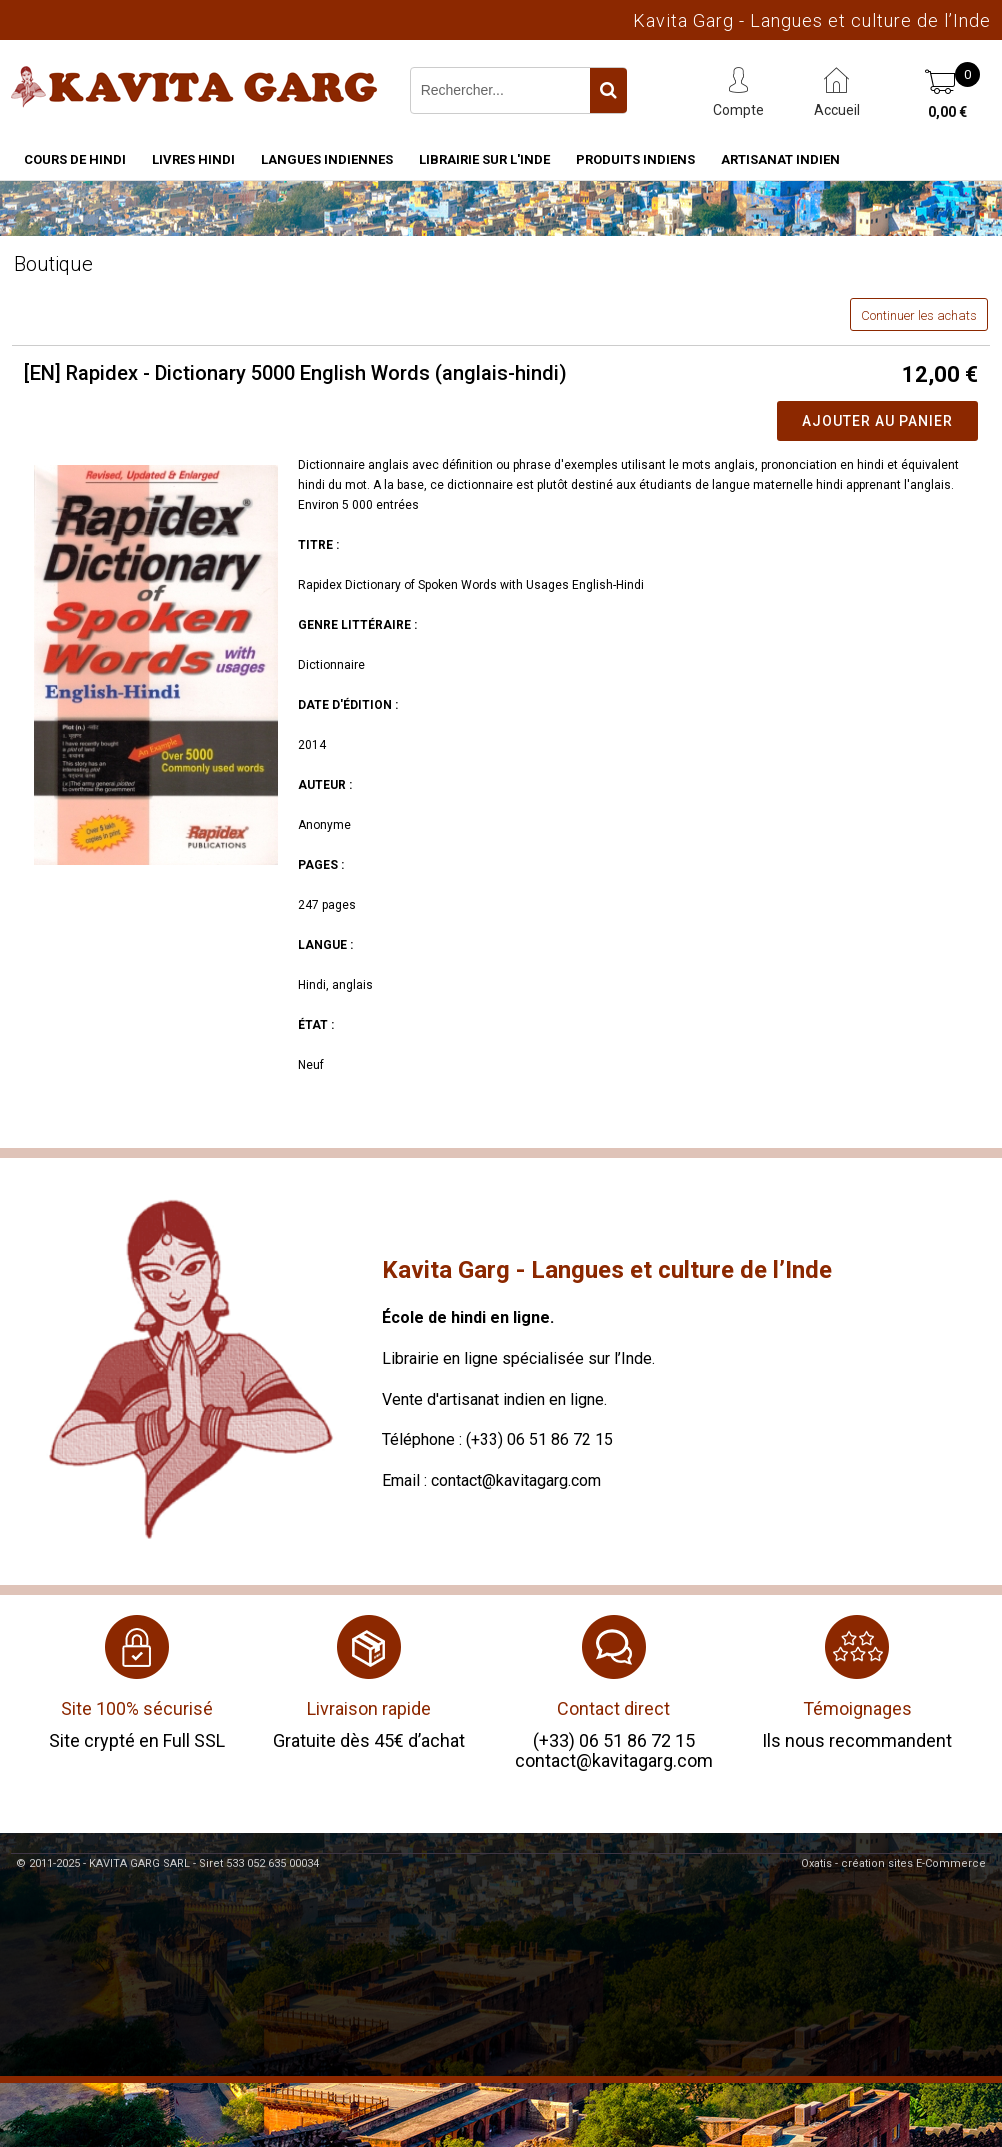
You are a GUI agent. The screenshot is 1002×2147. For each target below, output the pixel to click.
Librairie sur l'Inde (484, 159)
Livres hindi (193, 159)
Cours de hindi (75, 159)
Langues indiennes (327, 159)
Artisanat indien (780, 159)
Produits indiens (635, 159)
